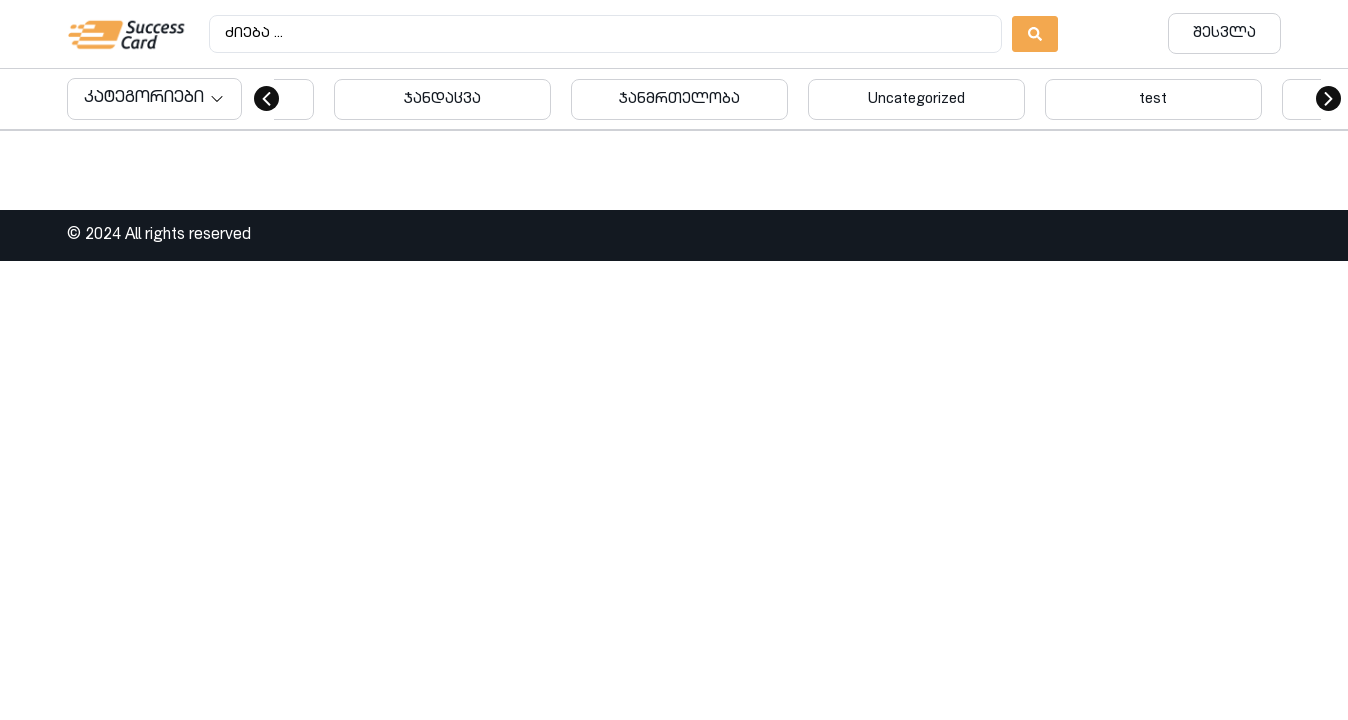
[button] (266, 98)
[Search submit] (1035, 34)
